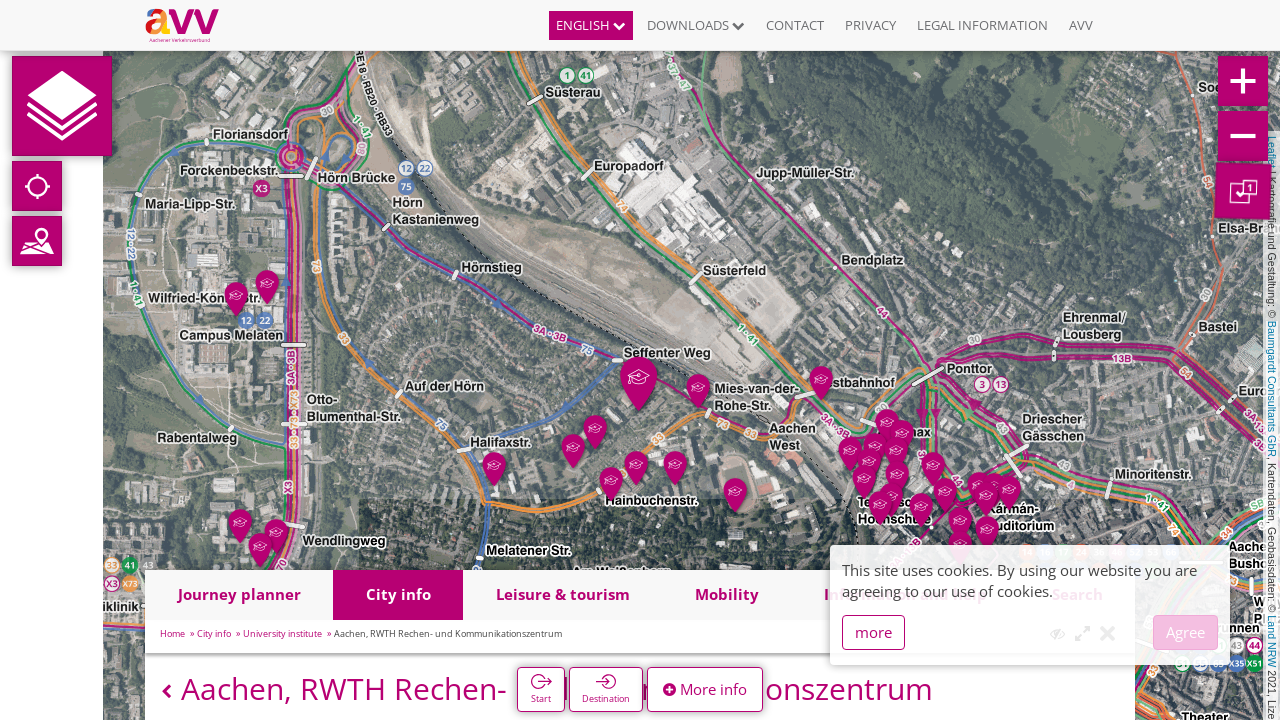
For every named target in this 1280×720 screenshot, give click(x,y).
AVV (1081, 25)
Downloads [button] (696, 25)
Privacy (870, 25)
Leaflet (1272, 152)
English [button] (591, 25)
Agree (1185, 632)
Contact (795, 25)
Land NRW (1272, 641)
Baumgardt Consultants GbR (1272, 389)
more (873, 632)
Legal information (982, 25)
